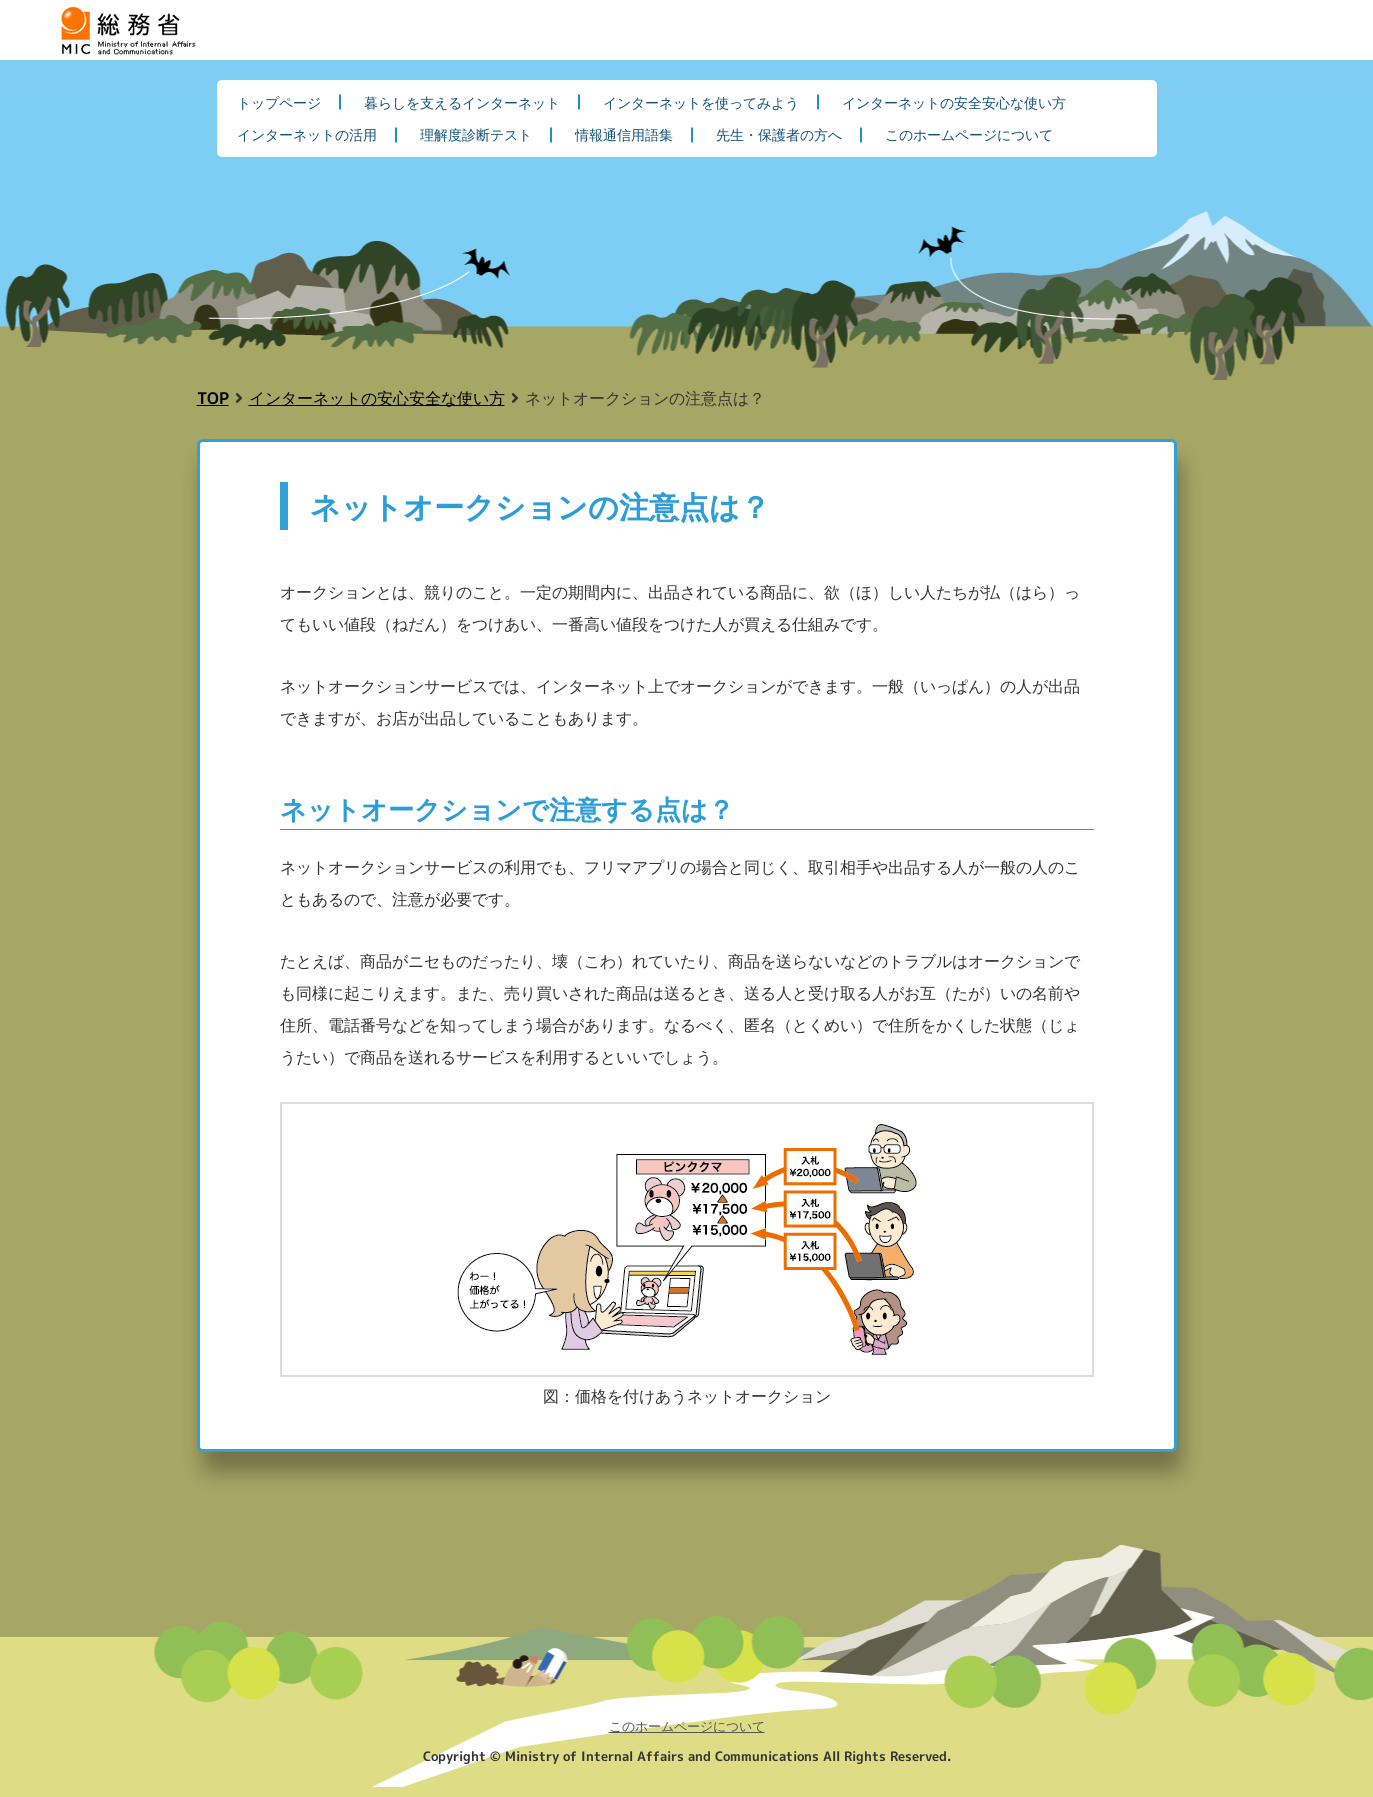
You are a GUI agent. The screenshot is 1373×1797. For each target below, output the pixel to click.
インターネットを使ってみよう (701, 102)
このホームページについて (969, 134)
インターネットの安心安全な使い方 (377, 397)
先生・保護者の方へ (779, 134)
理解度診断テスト (476, 134)
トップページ (279, 102)
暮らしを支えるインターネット (462, 102)
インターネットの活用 (307, 134)
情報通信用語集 (624, 134)
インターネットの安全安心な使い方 (954, 102)
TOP (213, 397)
